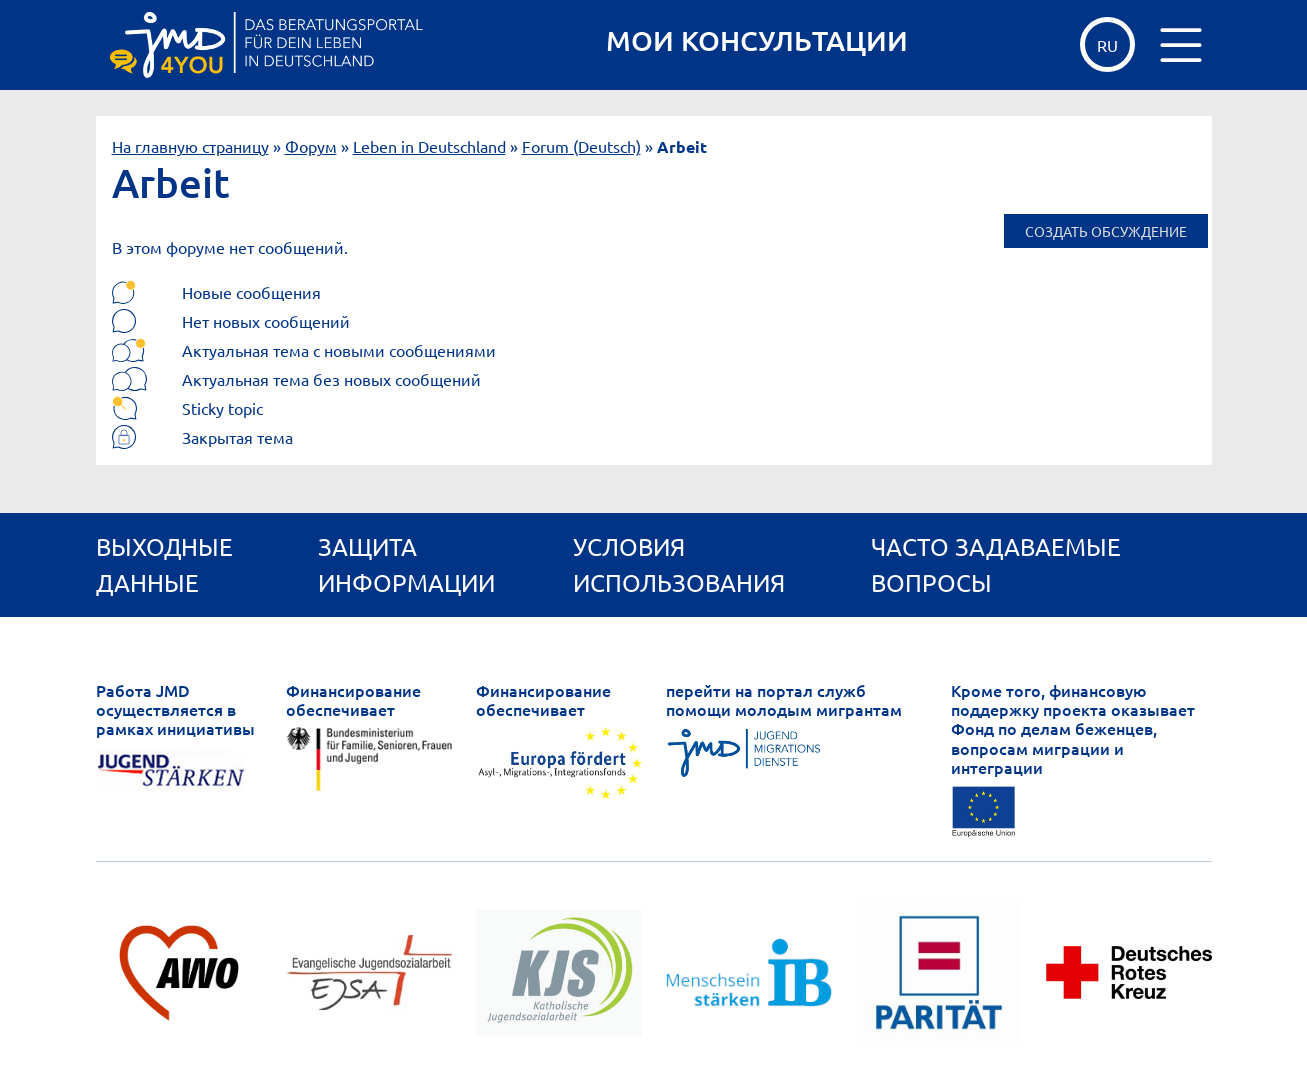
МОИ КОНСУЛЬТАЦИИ (757, 40)
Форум (311, 146)
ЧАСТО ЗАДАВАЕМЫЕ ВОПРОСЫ (996, 564)
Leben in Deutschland (429, 146)
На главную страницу (190, 146)
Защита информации (406, 564)
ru (1107, 45)
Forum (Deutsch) (581, 146)
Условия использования (679, 564)
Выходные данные (164, 564)
